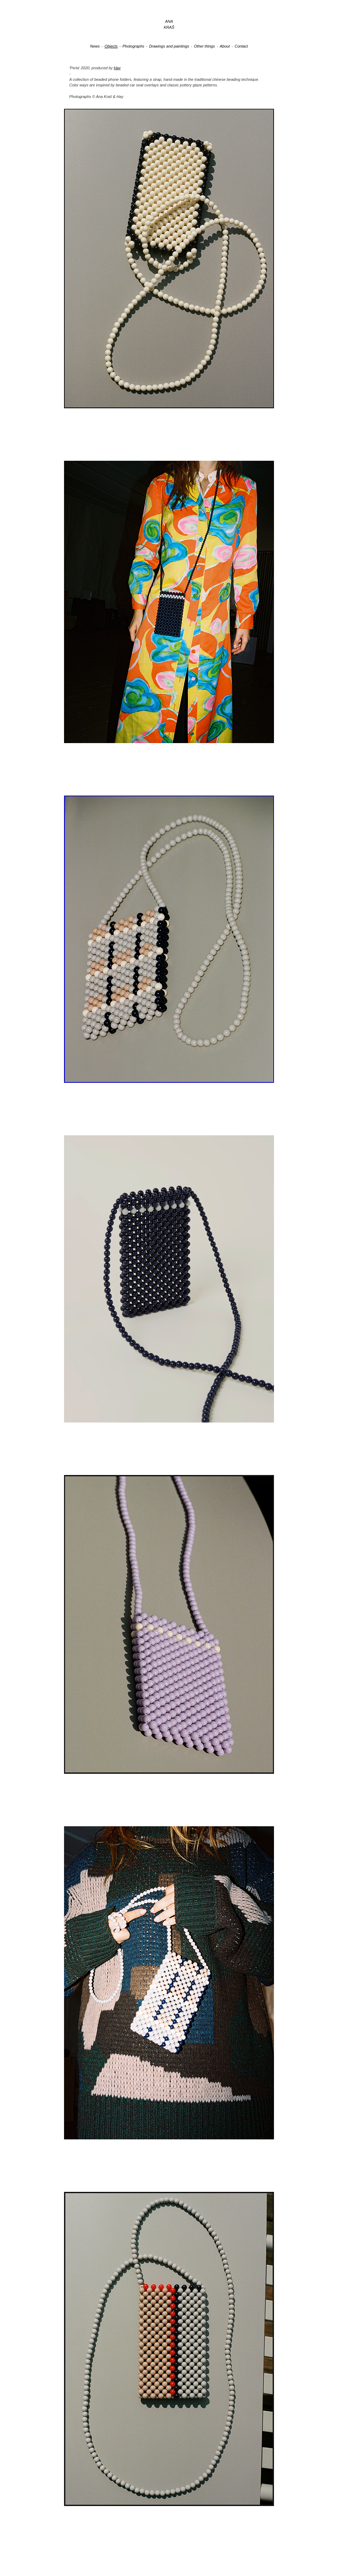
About (225, 46)
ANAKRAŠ (169, 24)
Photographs (133, 46)
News (95, 46)
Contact (241, 46)
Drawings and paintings (169, 46)
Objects (111, 46)
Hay (117, 68)
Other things (204, 46)
